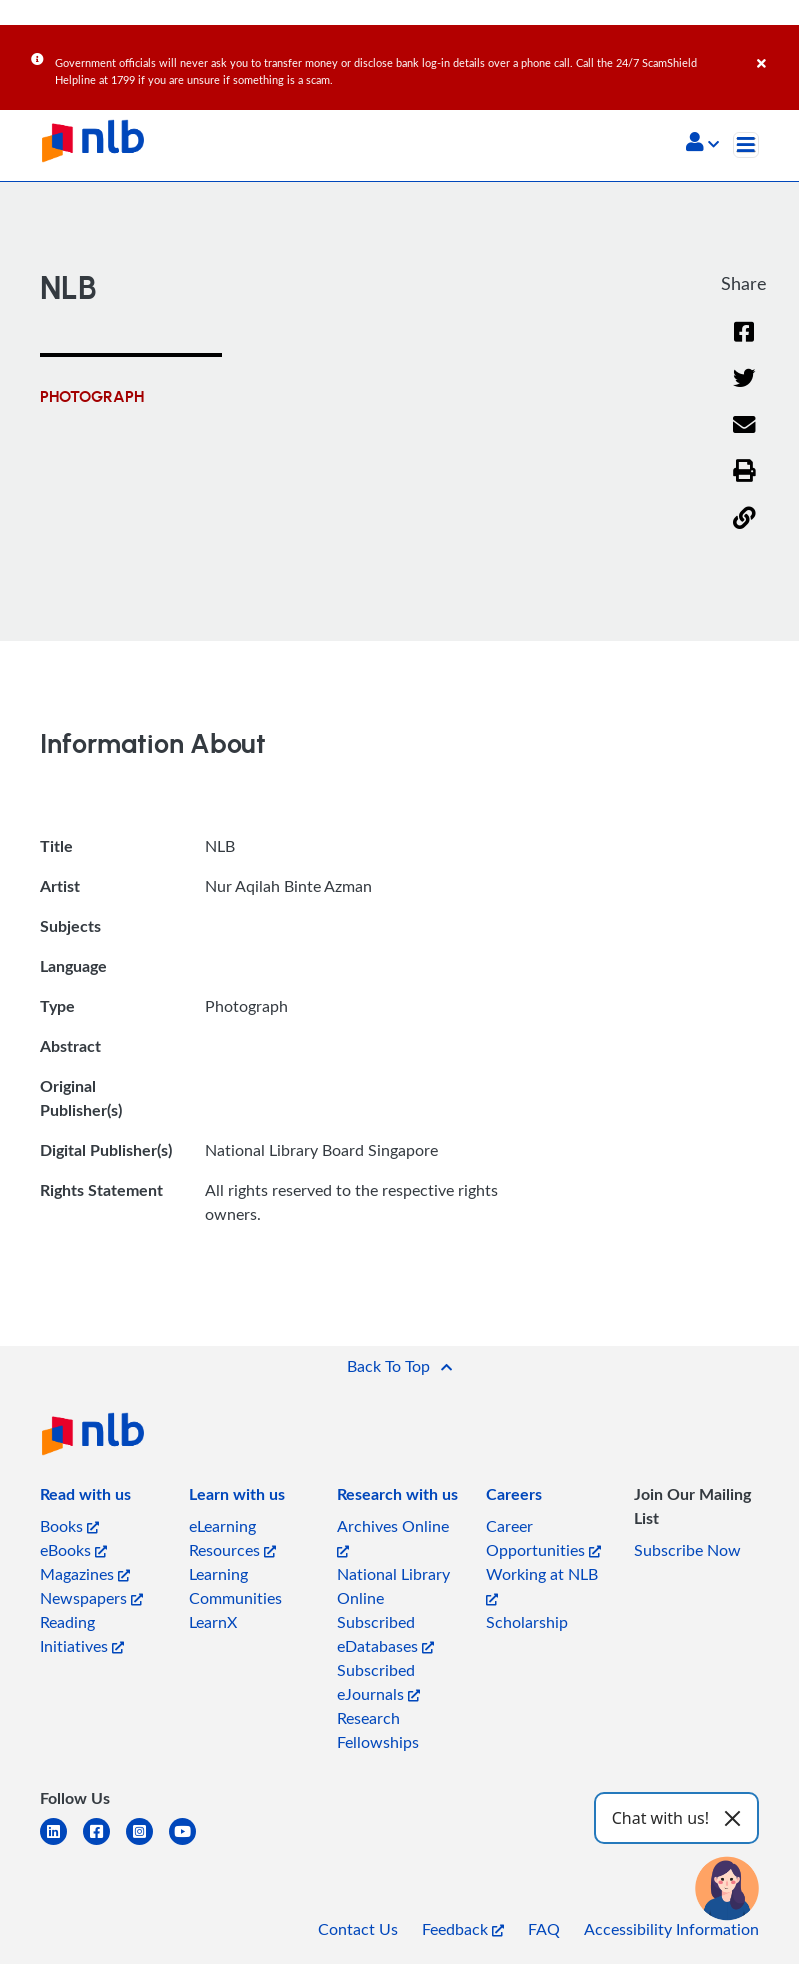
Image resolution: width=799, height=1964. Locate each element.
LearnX (213, 1622)
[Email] (744, 437)
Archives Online (393, 1536)
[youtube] (190, 1843)
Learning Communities (235, 1586)
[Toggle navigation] (746, 145)
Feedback (463, 1929)
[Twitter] (744, 390)
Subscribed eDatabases (385, 1634)
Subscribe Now (687, 1550)
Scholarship (527, 1622)
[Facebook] (744, 344)
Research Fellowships (378, 1730)
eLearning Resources (232, 1538)
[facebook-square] (104, 1843)
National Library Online (393, 1586)
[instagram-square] (147, 1843)
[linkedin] (61, 1843)
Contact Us (358, 1929)
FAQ (544, 1929)
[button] (702, 144)
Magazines (85, 1574)
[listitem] (85, 1498)
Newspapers (91, 1598)
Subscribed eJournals (378, 1682)
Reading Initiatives (82, 1634)
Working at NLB (542, 1584)
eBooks (73, 1550)
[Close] (774, 49)
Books (69, 1526)
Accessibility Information (671, 1929)
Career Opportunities (543, 1538)
